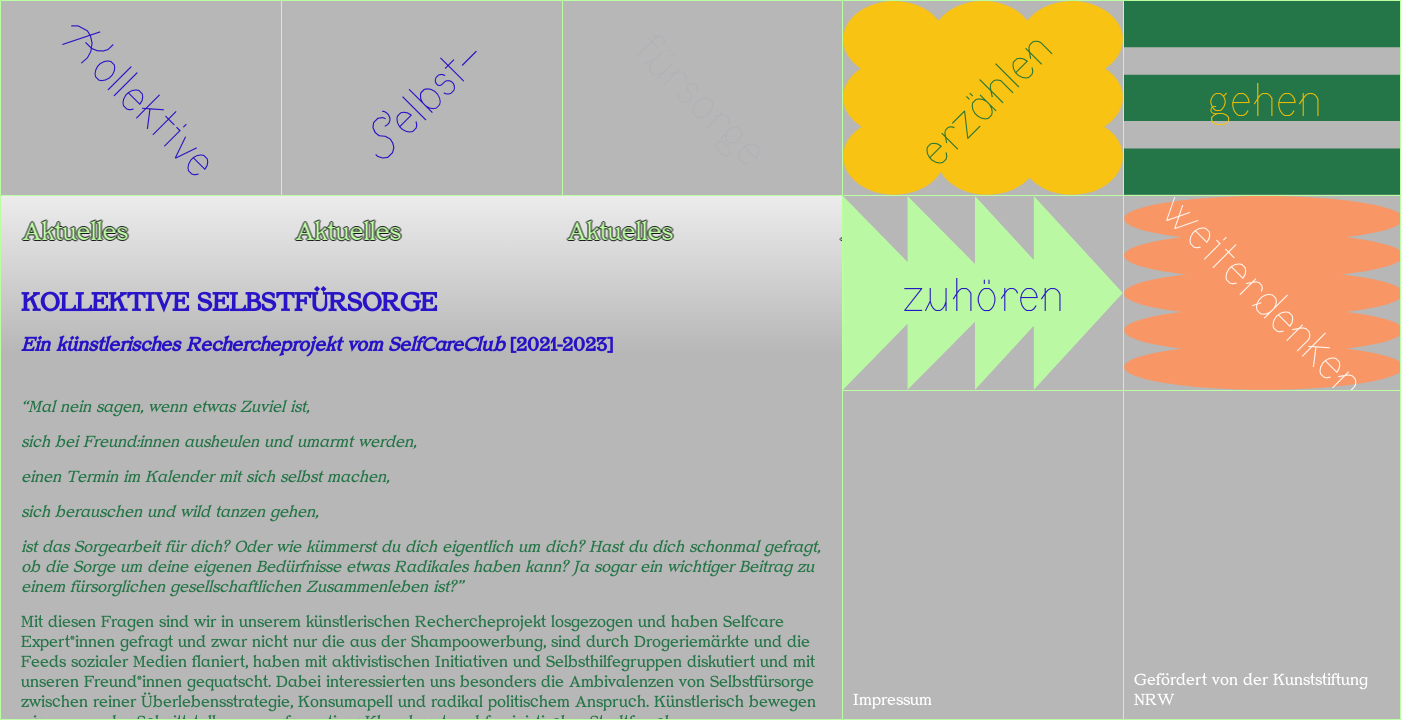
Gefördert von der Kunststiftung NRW (1251, 690)
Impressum (892, 700)
